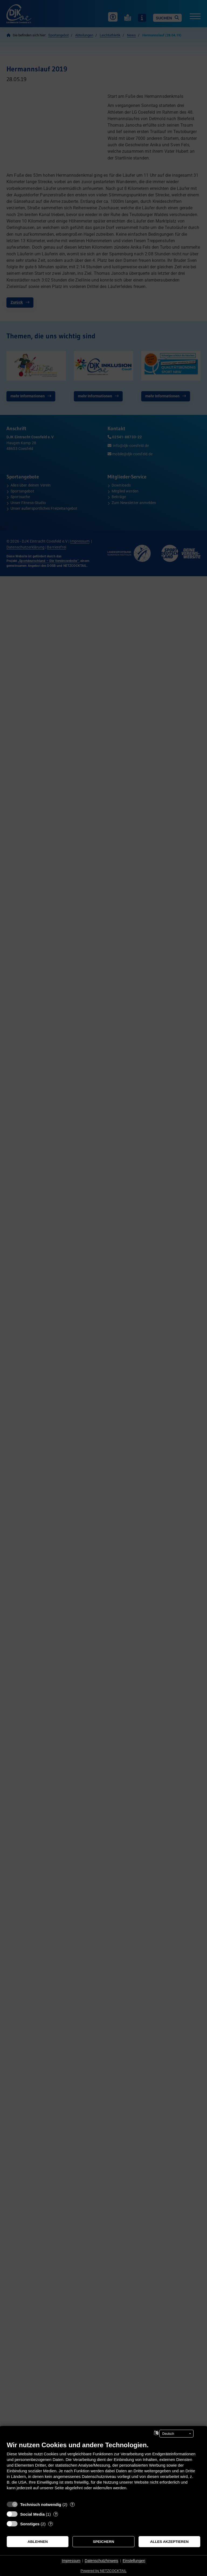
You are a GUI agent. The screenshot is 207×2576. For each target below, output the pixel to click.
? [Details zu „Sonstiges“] (51, 2524)
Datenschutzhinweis (101, 2560)
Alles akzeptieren (169, 2542)
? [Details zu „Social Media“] (56, 2514)
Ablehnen (37, 2542)
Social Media (32, 2514)
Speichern (103, 2542)
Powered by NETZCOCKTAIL (103, 2571)
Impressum (71, 2560)
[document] (103, 2470)
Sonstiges (30, 2524)
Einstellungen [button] (134, 2560)
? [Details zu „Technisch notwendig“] (72, 2504)
